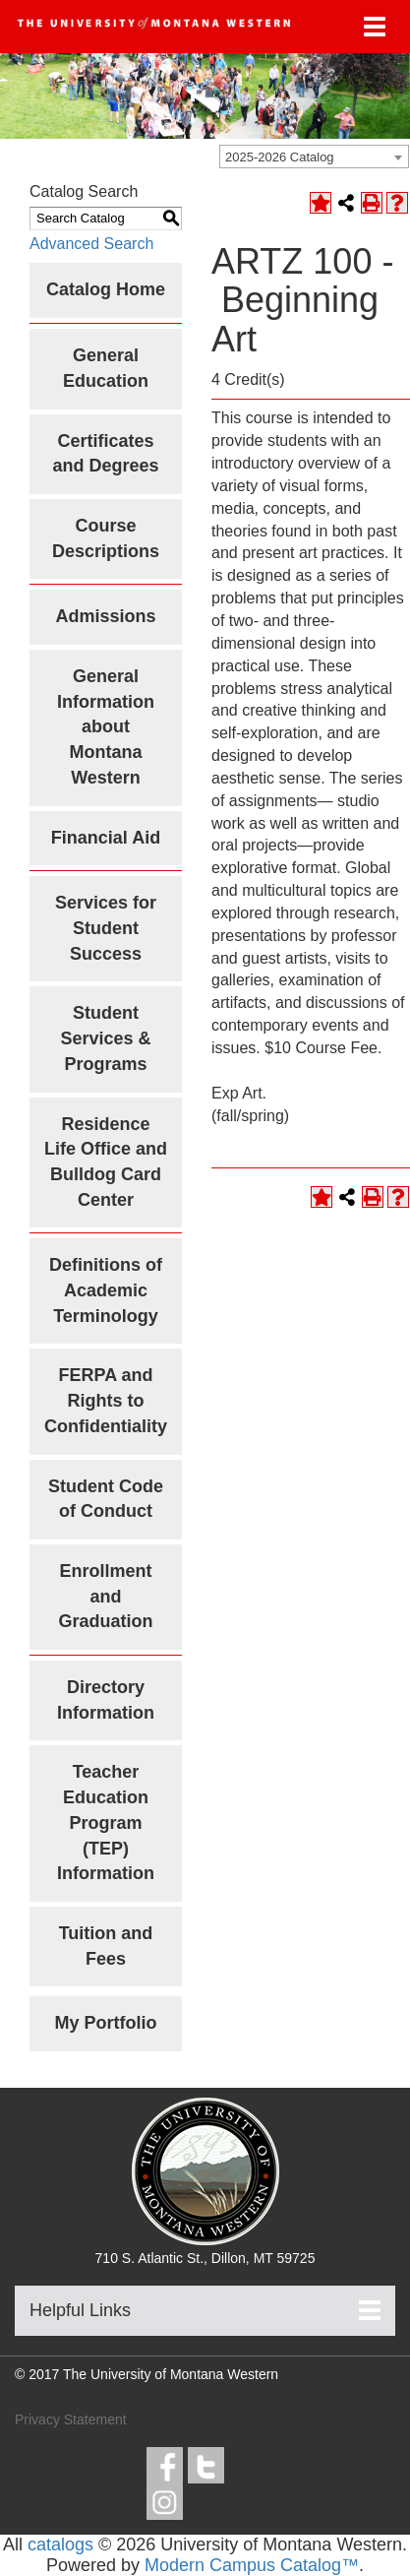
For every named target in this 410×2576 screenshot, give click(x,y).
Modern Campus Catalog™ (252, 2565)
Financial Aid (105, 838)
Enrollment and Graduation (105, 1596)
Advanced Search (91, 243)
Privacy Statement (71, 2419)
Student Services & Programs (105, 1038)
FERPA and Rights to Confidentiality (105, 1400)
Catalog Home (105, 289)
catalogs (60, 2544)
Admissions (105, 616)
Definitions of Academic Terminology (105, 1290)
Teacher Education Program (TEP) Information (105, 1822)
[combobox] (314, 156)
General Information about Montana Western (105, 726)
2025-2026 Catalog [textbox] (279, 157)
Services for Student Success (105, 928)
